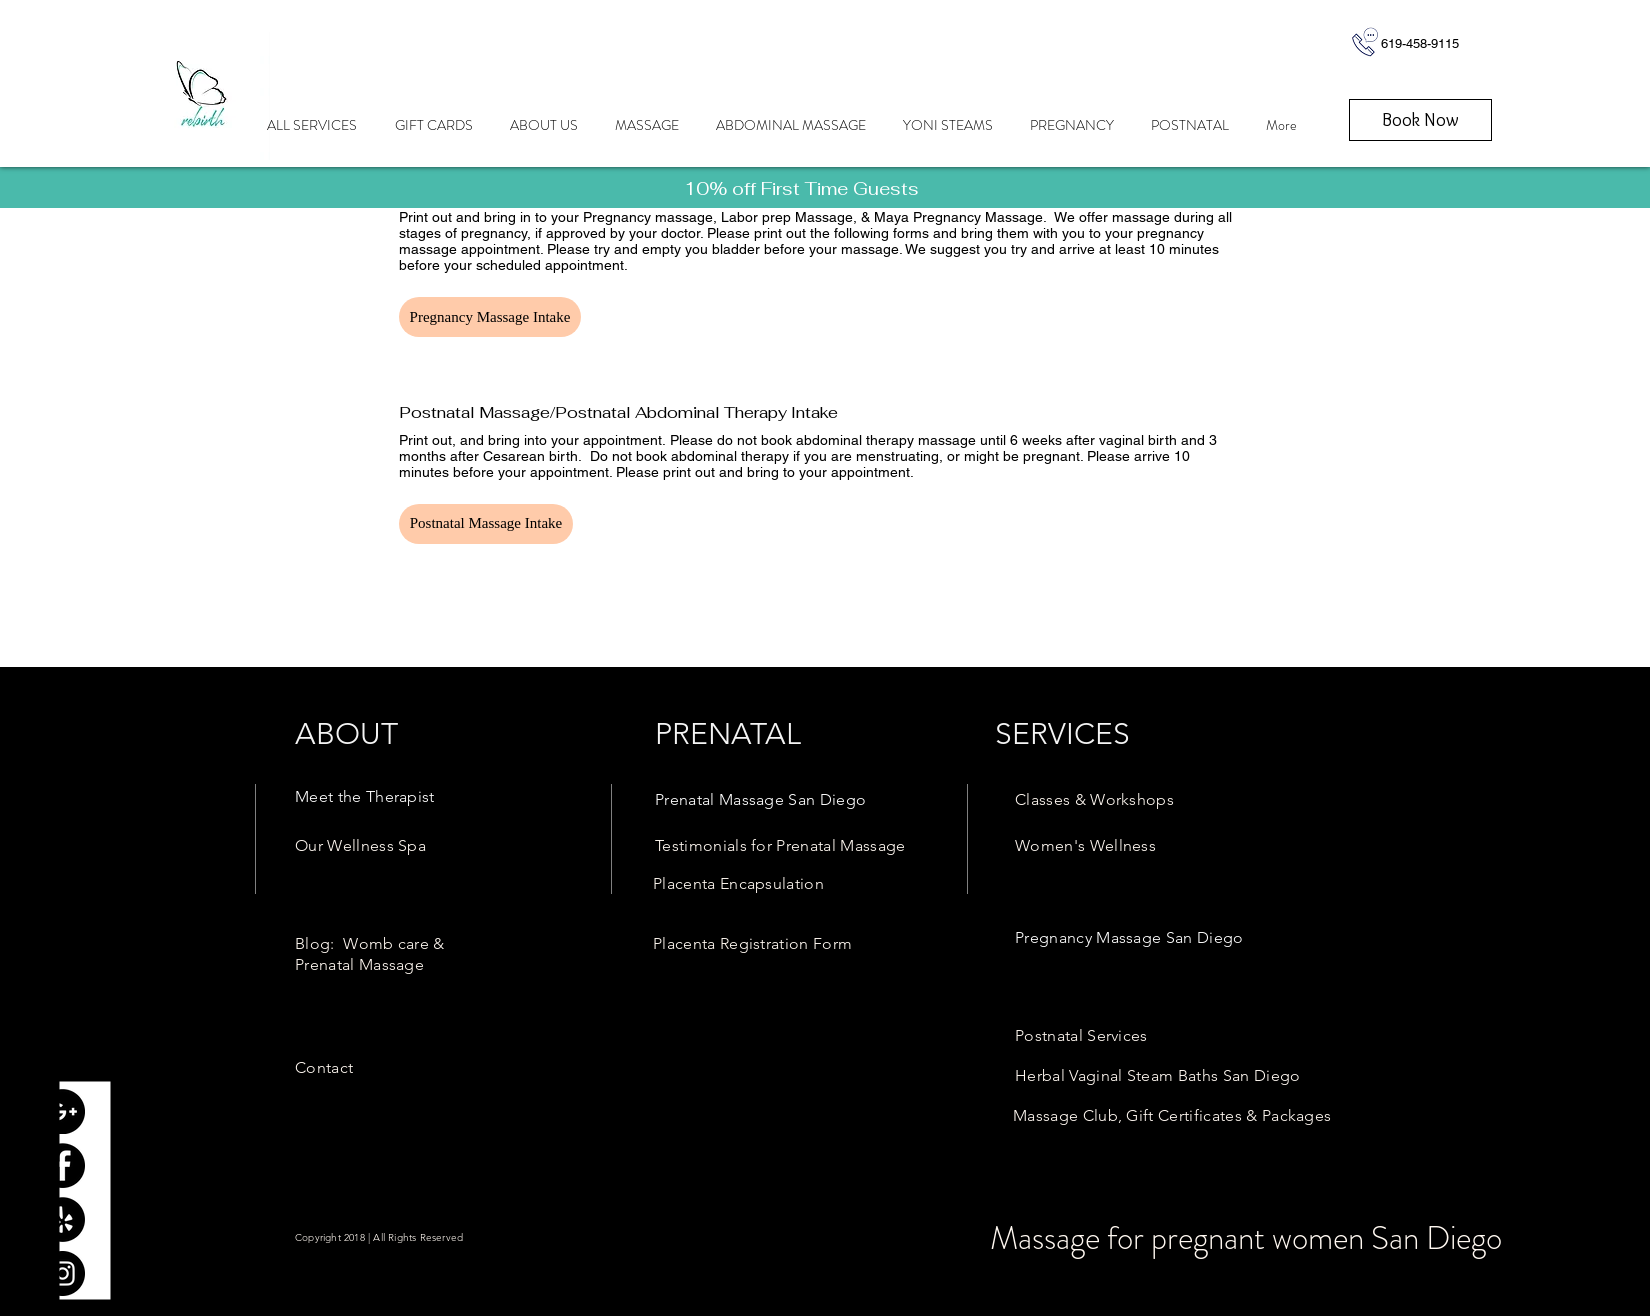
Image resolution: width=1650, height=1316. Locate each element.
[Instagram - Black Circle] (62, 1273)
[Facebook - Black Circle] (62, 1165)
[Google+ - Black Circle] (62, 1111)
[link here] (801, 188)
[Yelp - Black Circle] (62, 1219)
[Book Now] (1420, 120)
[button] (490, 317)
